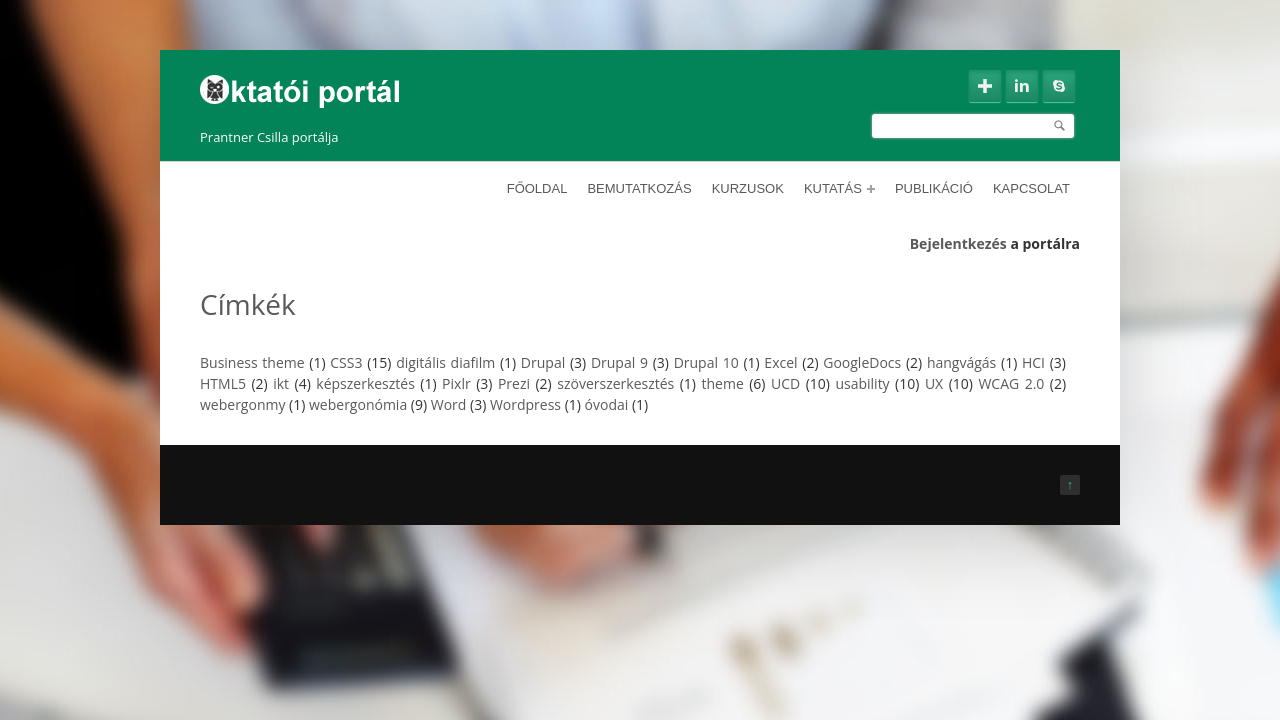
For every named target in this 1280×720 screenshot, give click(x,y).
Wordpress (525, 404)
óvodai (607, 404)
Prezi (514, 383)
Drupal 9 (619, 362)
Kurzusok (748, 188)
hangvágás (961, 362)
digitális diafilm (445, 362)
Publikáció (934, 188)
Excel (780, 362)
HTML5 (223, 383)
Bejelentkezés (958, 243)
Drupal (543, 362)
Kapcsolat (1031, 188)
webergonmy (242, 404)
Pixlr (456, 383)
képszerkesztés (365, 383)
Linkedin (1022, 86)
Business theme (252, 362)
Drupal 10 (706, 362)
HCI (1033, 362)
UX (934, 383)
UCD (785, 383)
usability (862, 383)
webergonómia (358, 404)
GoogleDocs (862, 362)
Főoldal (537, 188)
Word (449, 404)
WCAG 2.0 (1011, 383)
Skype (1059, 86)
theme (723, 383)
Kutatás (839, 188)
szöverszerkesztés (615, 383)
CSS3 (346, 362)
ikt (281, 383)
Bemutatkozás (639, 188)
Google (985, 86)
